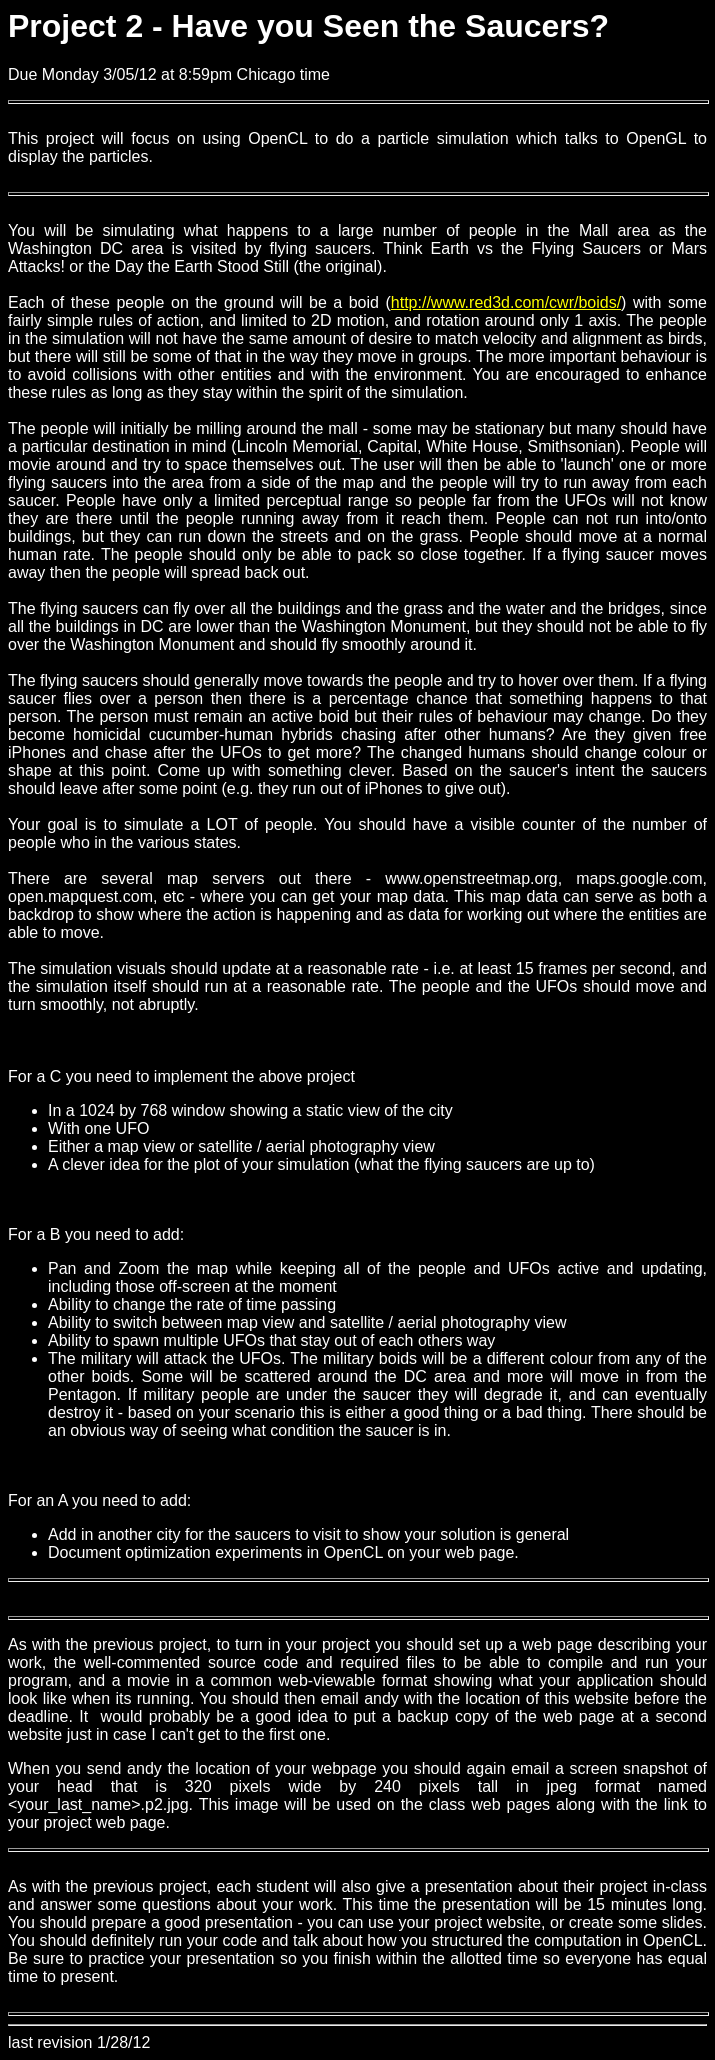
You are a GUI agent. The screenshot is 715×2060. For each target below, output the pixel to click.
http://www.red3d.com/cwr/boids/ (506, 302)
